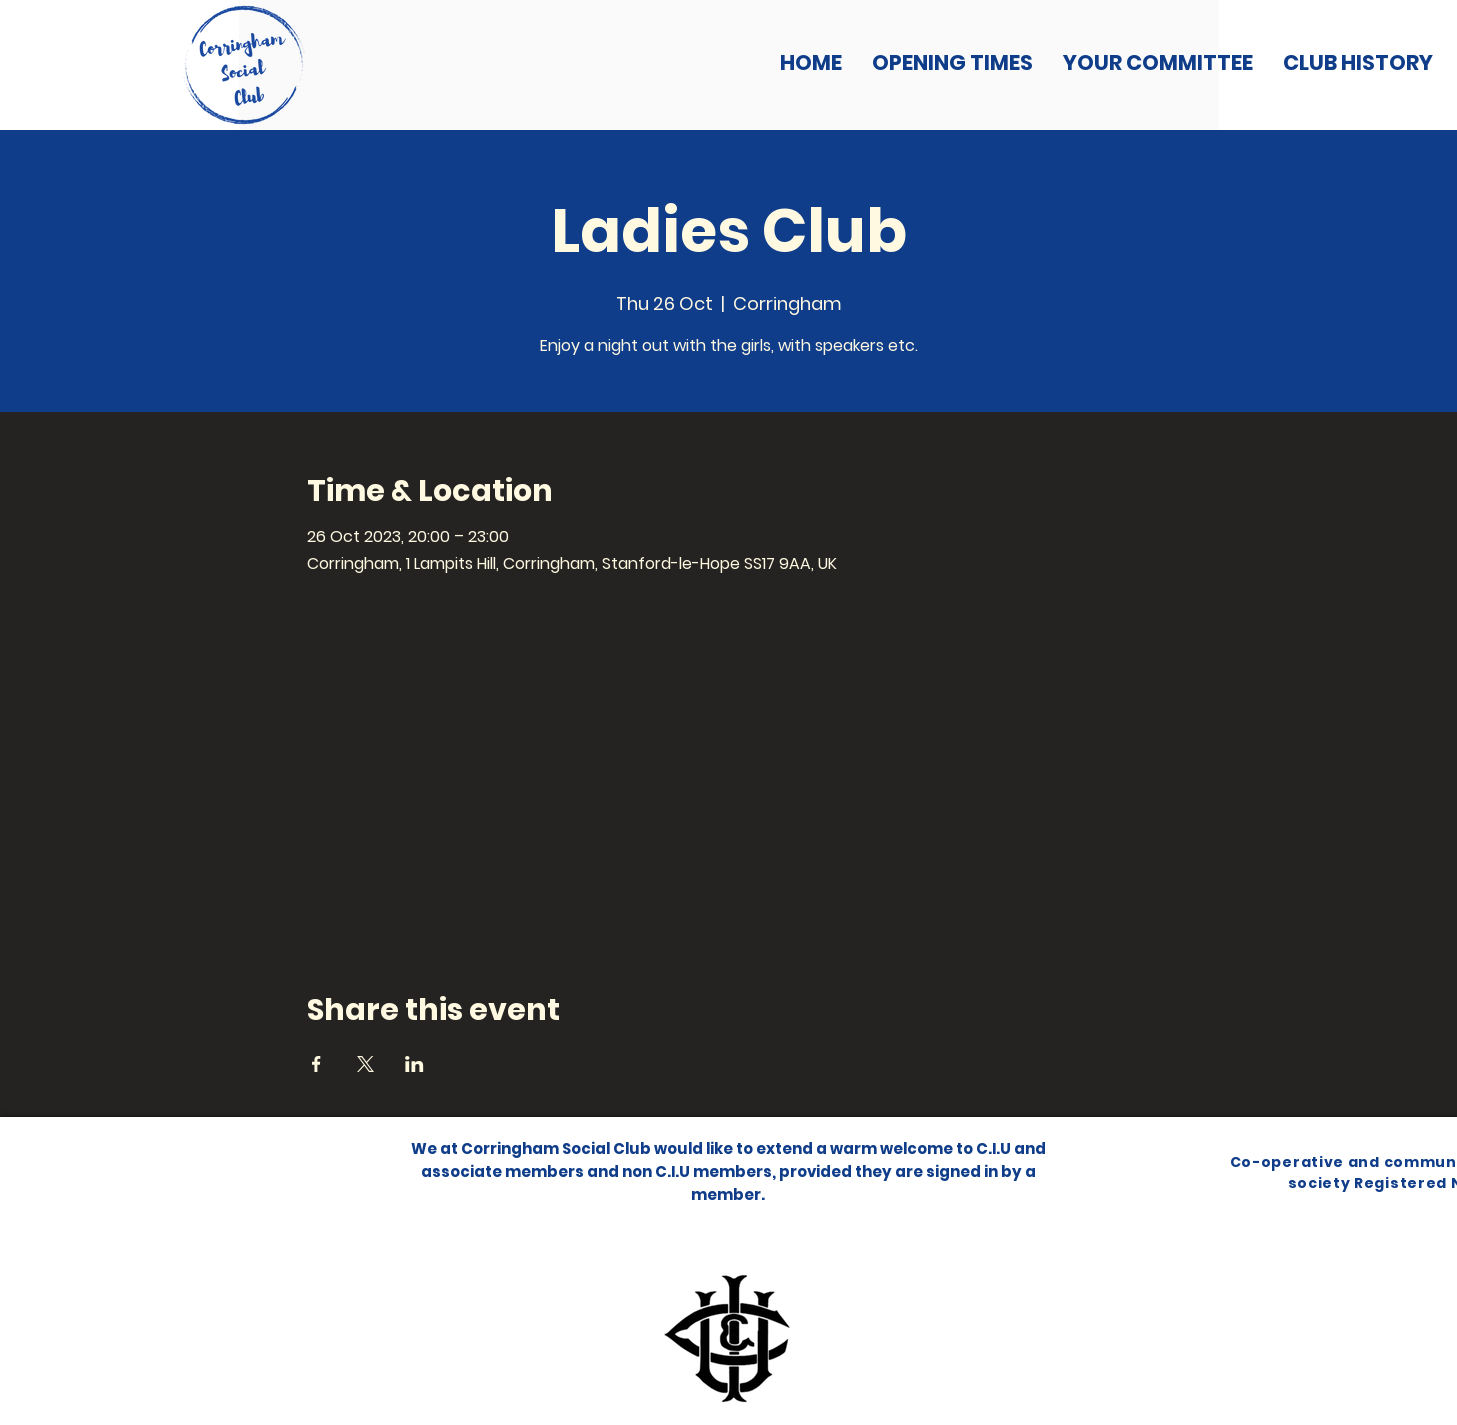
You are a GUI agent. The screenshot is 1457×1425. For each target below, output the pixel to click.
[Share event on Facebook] (316, 1064)
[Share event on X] (365, 1064)
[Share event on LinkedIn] (414, 1064)
